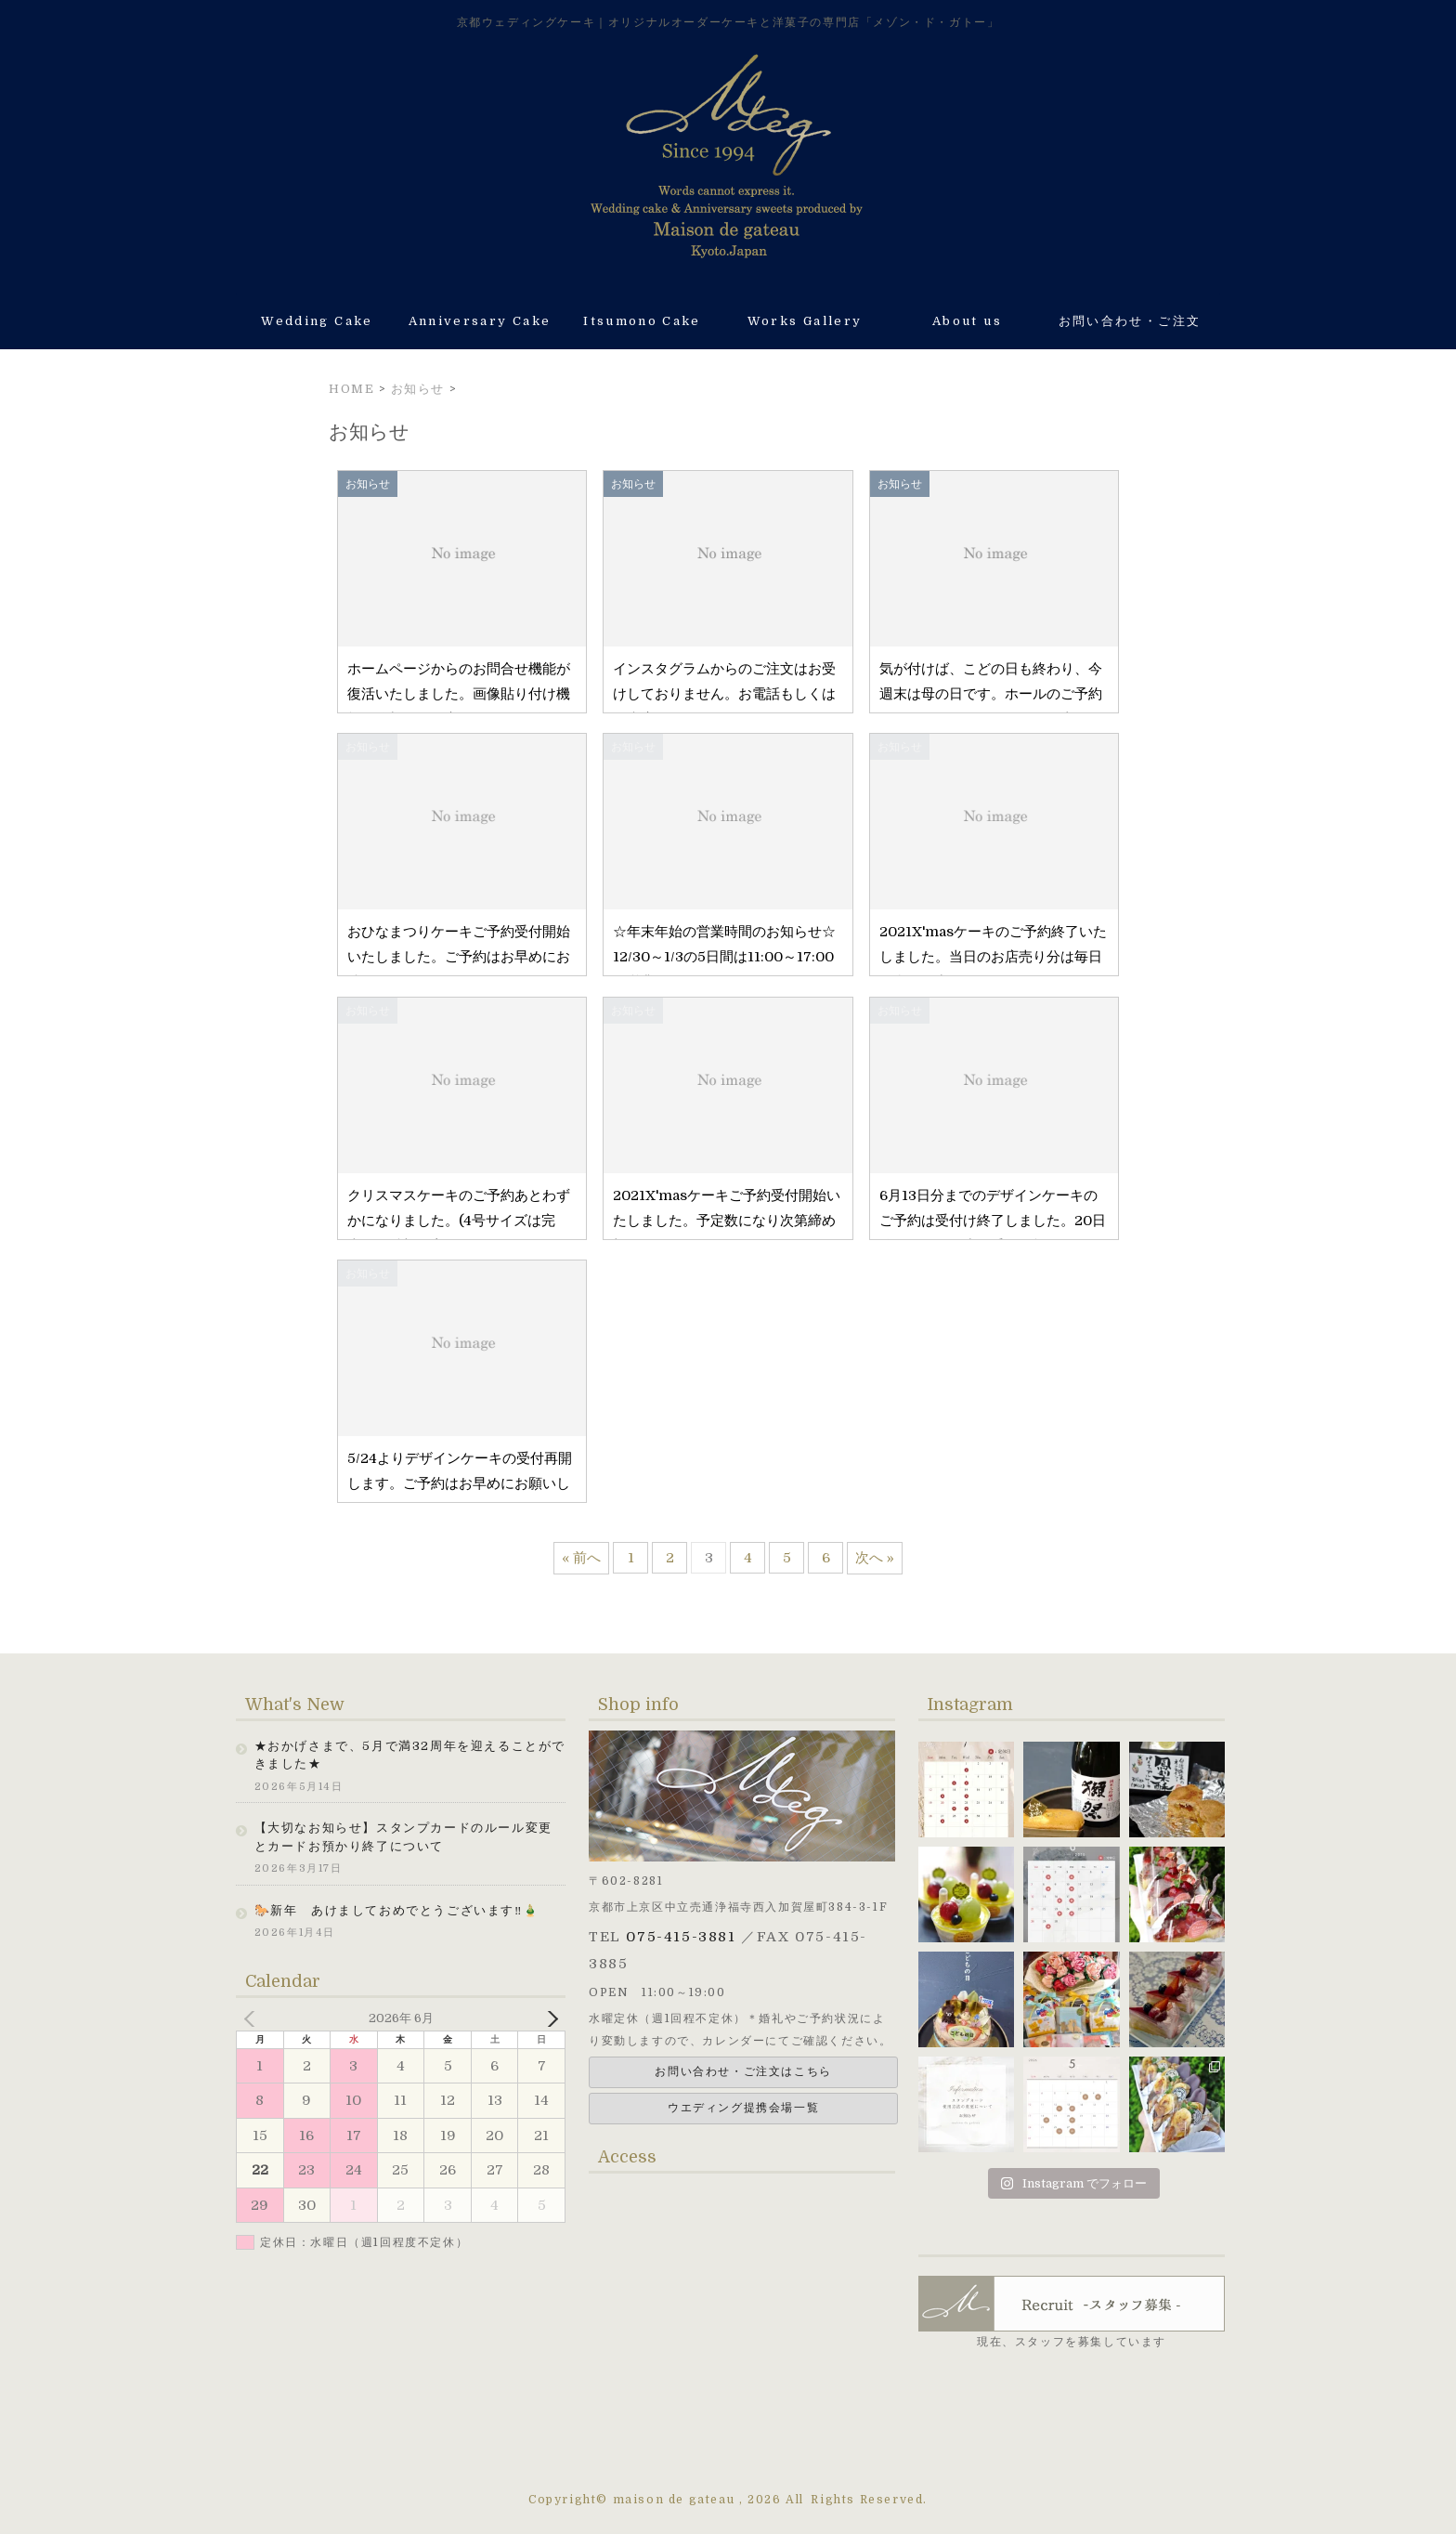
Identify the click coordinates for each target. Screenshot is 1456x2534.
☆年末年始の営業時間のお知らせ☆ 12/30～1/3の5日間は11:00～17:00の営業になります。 (745, 956)
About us (967, 321)
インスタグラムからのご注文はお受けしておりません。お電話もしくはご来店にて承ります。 (724, 693)
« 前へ (581, 1557)
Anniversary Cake (480, 321)
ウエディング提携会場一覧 (743, 2107)
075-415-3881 (680, 1936)
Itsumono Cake (641, 321)
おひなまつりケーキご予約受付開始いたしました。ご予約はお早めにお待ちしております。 (458, 956)
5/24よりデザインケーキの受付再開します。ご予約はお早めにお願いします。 (459, 1483)
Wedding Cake (316, 321)
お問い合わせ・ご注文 (1130, 321)
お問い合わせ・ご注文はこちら (743, 2071)
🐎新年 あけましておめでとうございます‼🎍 (397, 1910)
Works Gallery (805, 321)
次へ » (874, 1557)
